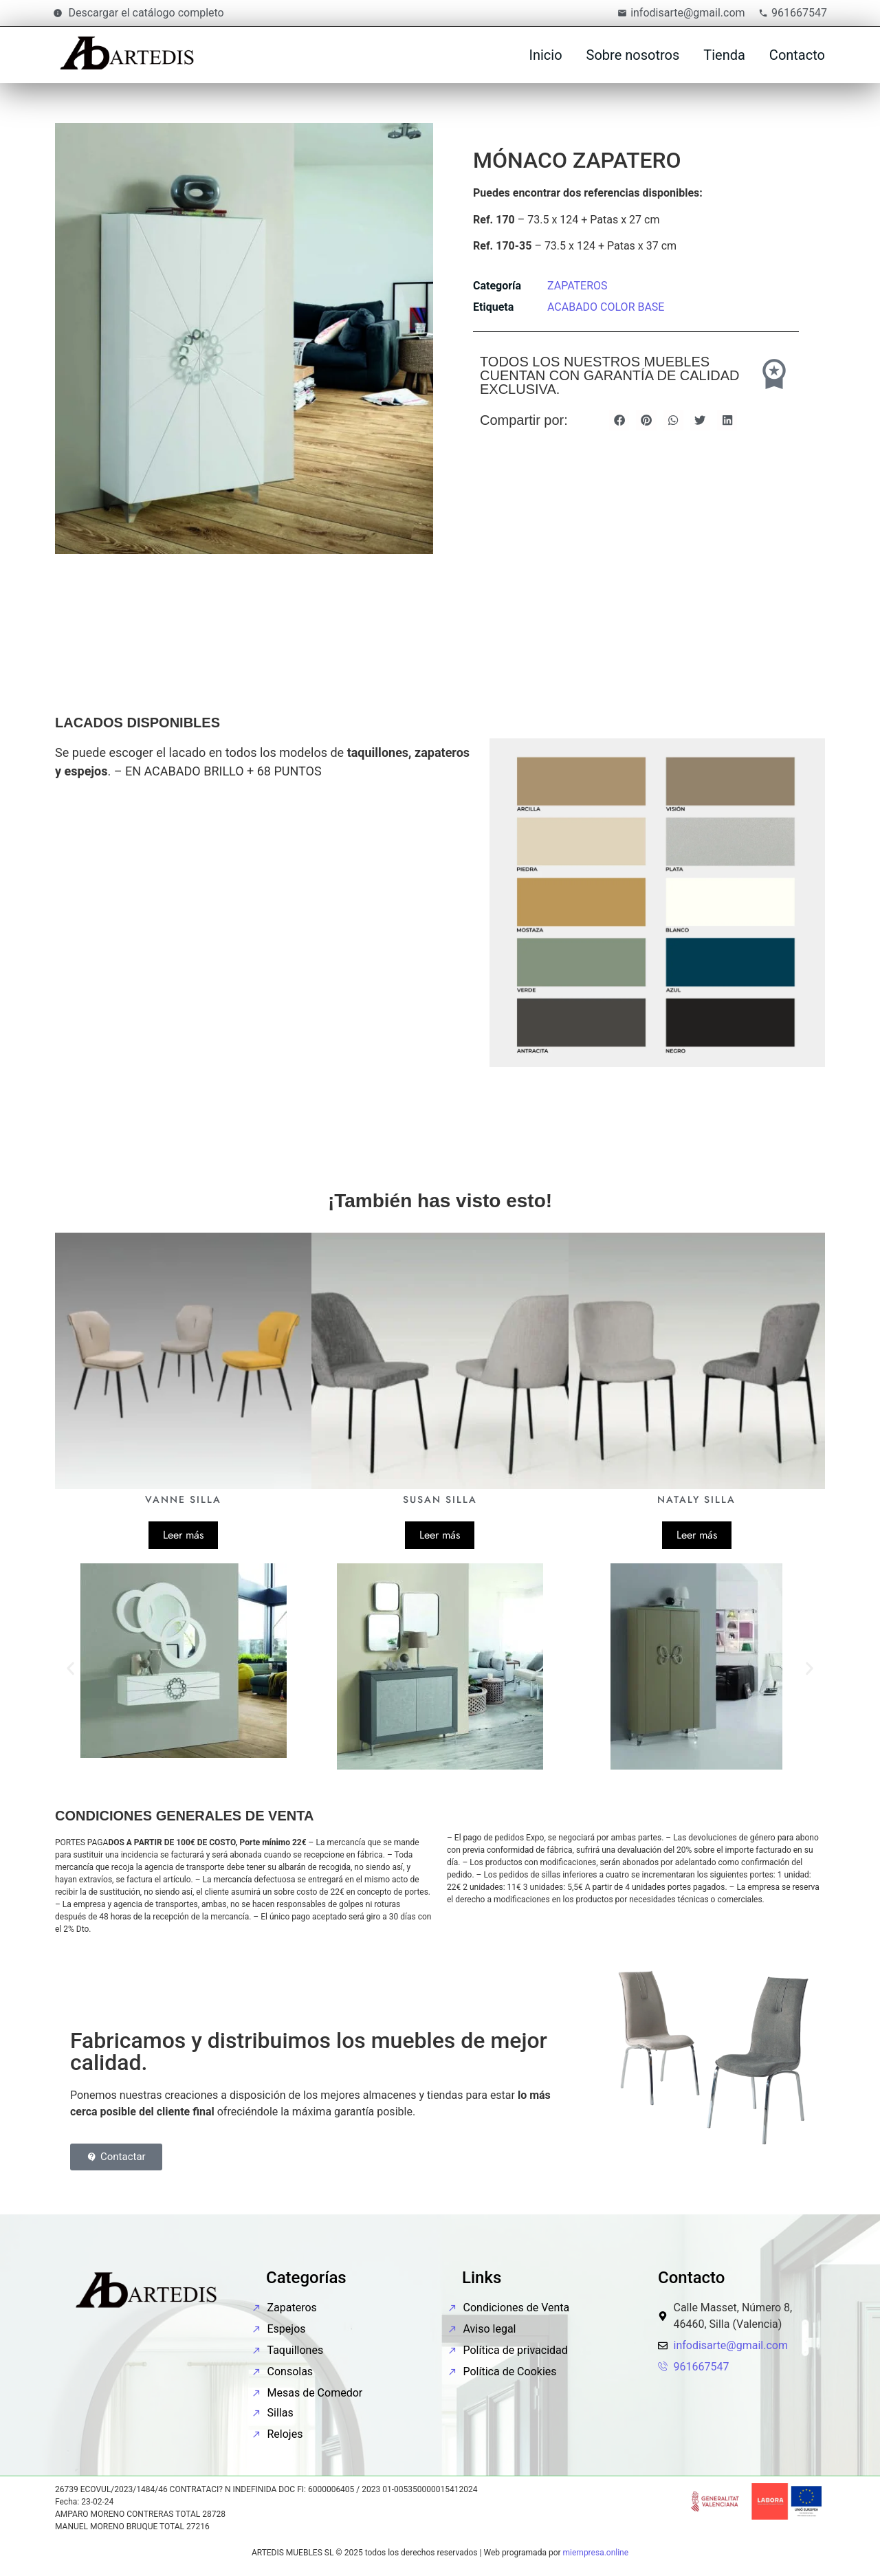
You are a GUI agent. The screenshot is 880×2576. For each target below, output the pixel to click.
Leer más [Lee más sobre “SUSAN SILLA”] (439, 1535)
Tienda (724, 55)
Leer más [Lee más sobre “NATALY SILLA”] (696, 1535)
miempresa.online (596, 2552)
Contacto (797, 55)
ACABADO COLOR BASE (605, 306)
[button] (619, 420)
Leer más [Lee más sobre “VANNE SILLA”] (183, 1535)
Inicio (545, 55)
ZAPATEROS (577, 285)
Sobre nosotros (633, 55)
